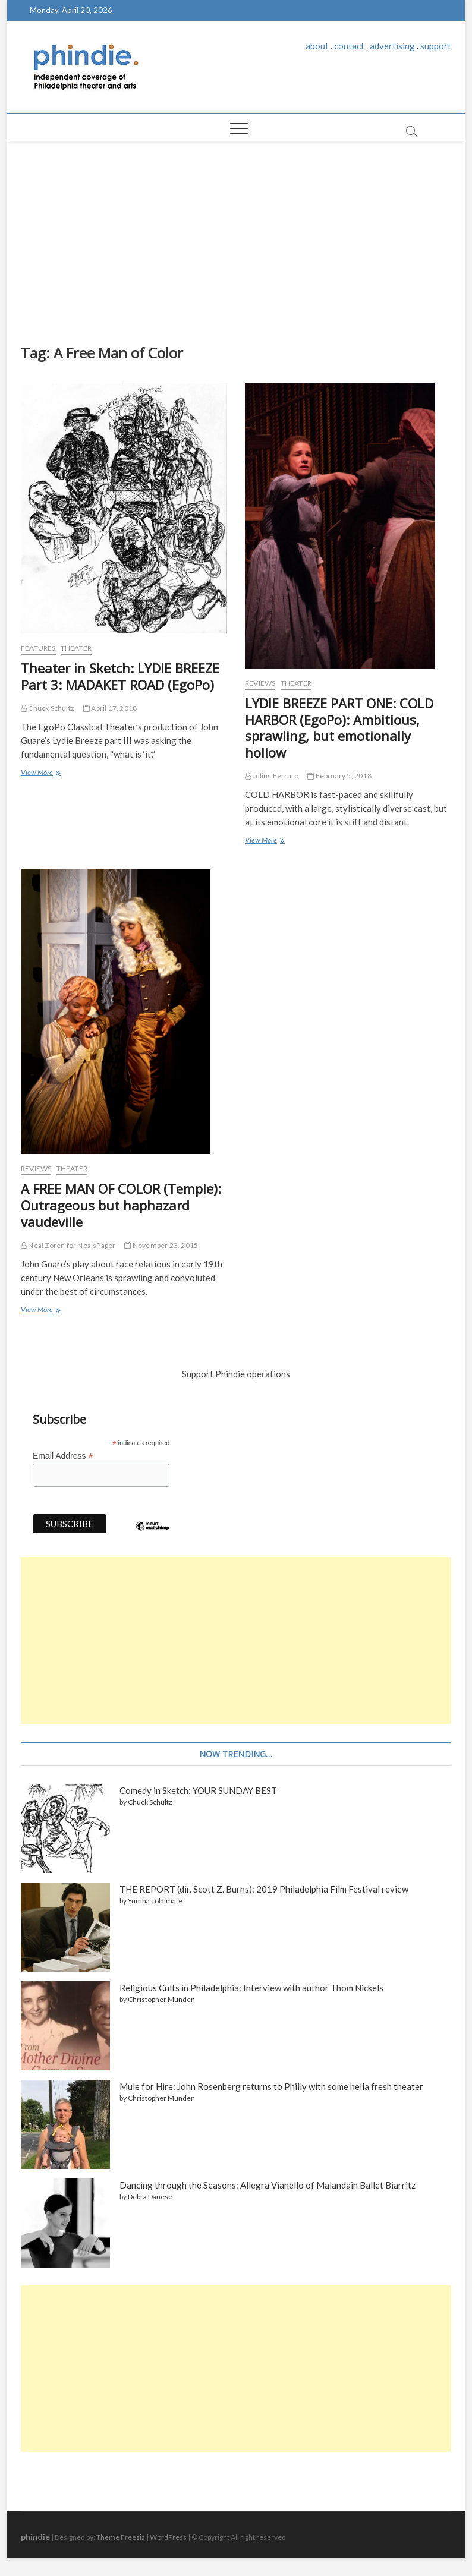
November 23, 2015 (161, 1245)
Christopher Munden (161, 1999)
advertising (392, 45)
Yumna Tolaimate (155, 1900)
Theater (76, 648)
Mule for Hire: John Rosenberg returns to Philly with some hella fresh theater (271, 2086)
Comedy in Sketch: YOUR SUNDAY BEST (198, 1790)
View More (40, 773)
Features (38, 648)
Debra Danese (150, 2196)
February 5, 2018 (339, 775)
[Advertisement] (236, 230)
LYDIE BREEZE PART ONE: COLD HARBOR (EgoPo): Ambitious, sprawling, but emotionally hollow (339, 728)
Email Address (63, 1456)
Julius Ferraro (271, 775)
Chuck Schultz (47, 708)
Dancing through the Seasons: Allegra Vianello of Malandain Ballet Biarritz (267, 2185)
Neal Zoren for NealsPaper (68, 1245)
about (317, 45)
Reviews (260, 683)
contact (349, 45)
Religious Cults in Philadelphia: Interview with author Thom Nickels (251, 1987)
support (435, 45)
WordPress (168, 2537)
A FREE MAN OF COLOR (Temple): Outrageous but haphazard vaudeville (121, 1205)
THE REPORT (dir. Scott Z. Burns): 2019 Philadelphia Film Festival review (263, 1889)
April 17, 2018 (110, 708)
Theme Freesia (120, 2537)
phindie (35, 2536)
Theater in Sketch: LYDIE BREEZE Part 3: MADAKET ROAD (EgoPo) (120, 676)
